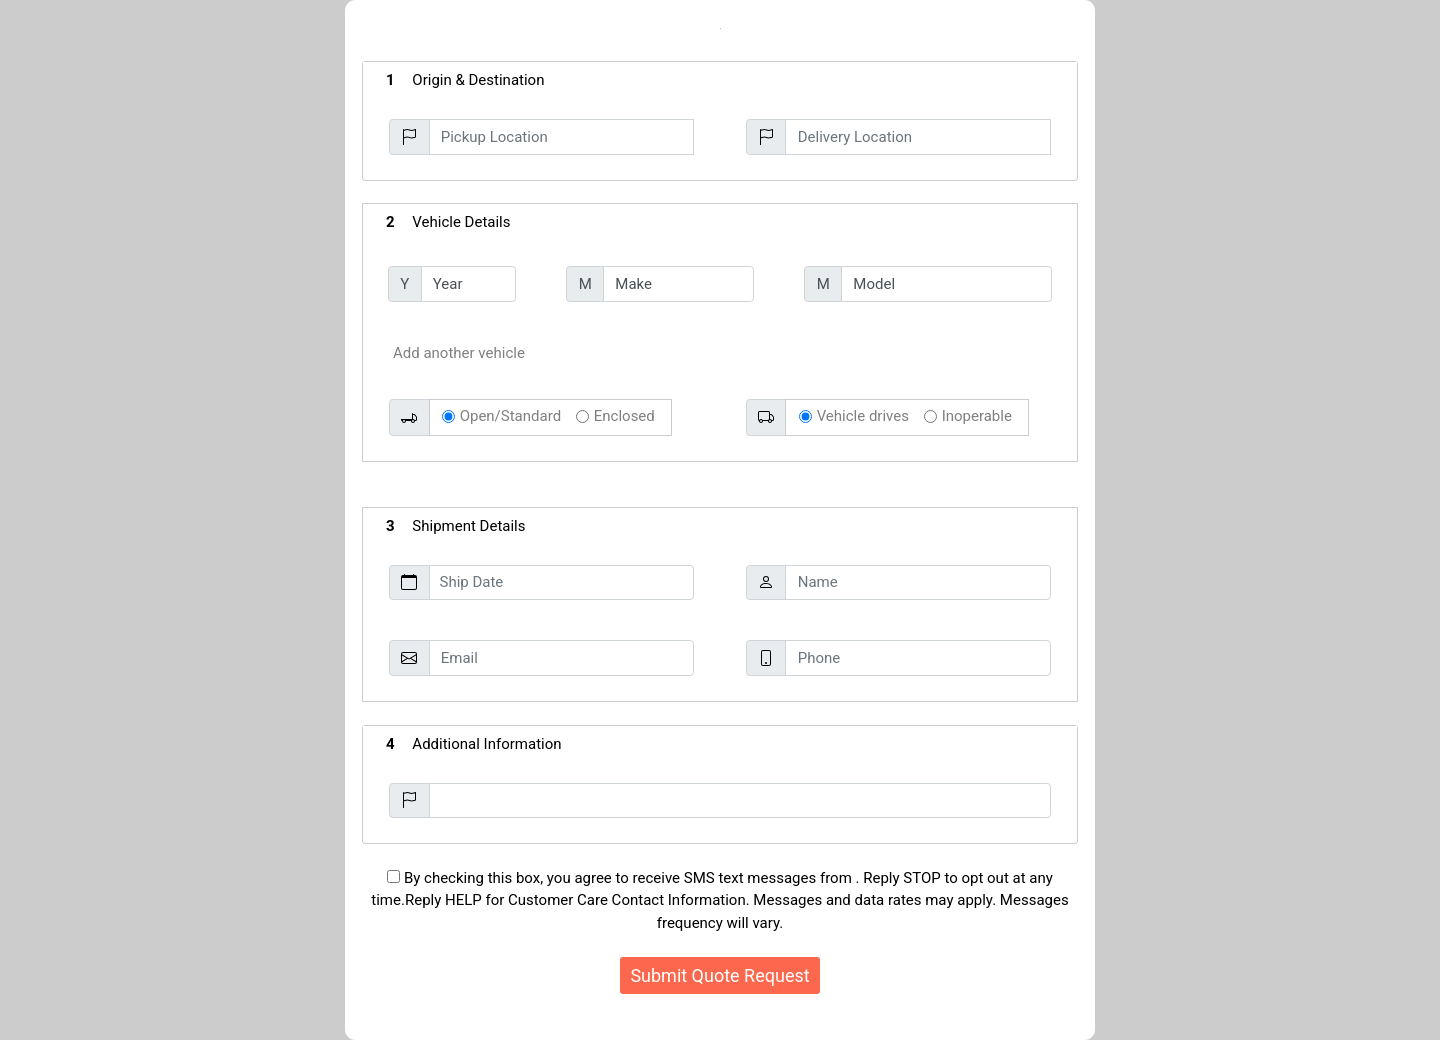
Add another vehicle (459, 353)
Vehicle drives (863, 416)
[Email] (561, 658)
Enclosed (624, 416)
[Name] (917, 583)
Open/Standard (510, 416)
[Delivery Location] (917, 137)
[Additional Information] (740, 801)
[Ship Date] (561, 583)
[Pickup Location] (561, 137)
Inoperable (977, 416)
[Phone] (917, 658)
